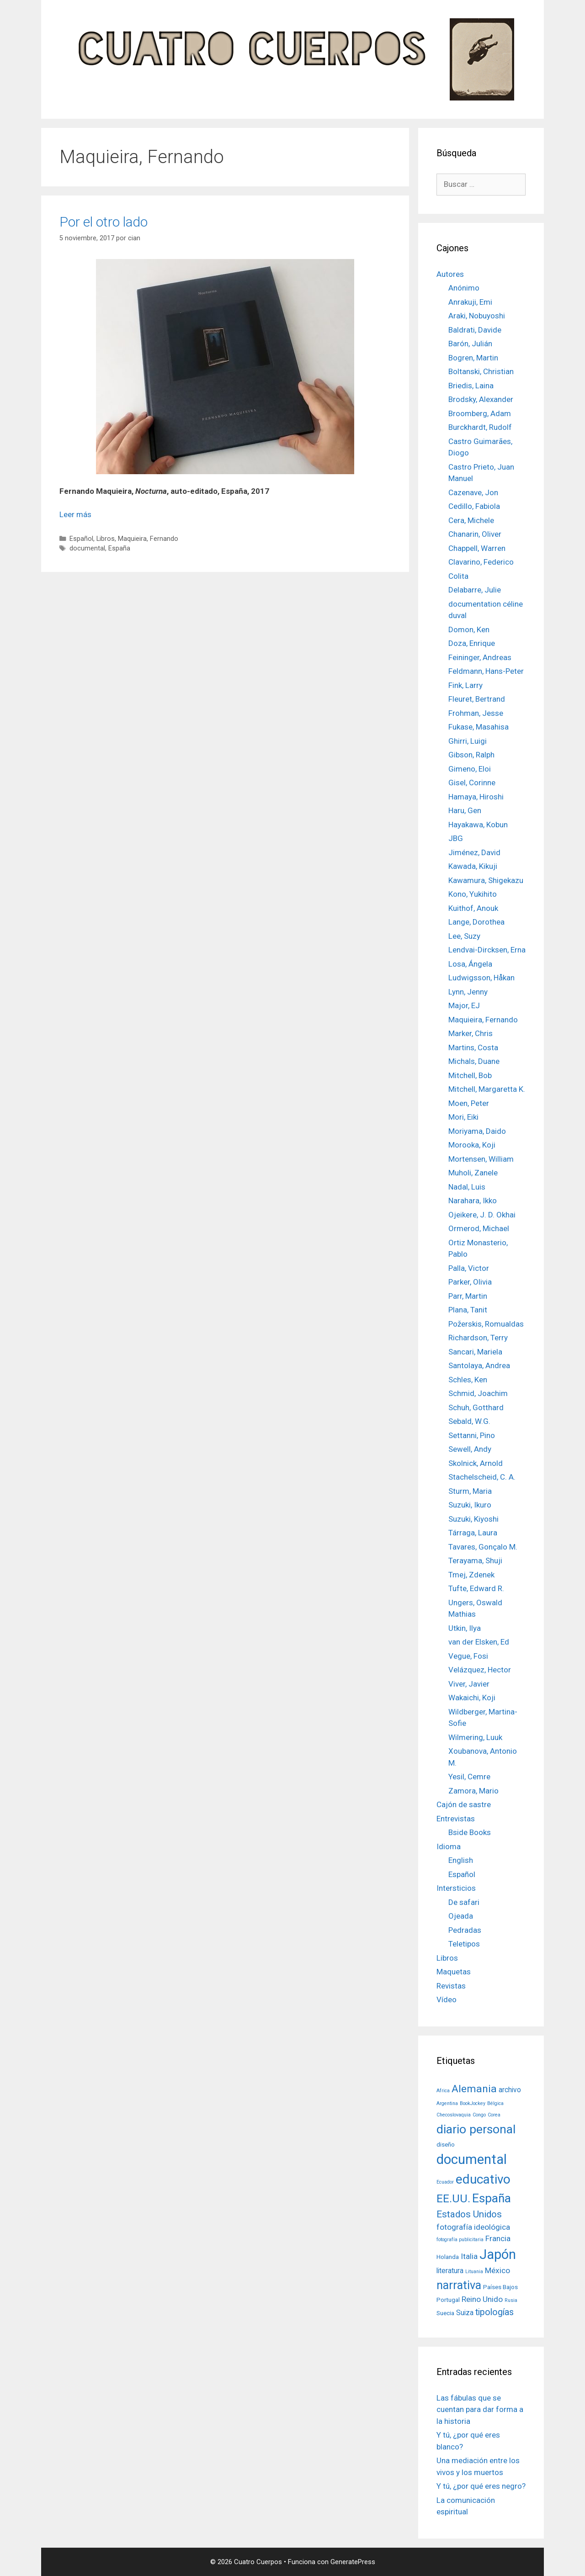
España (119, 548)
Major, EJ (464, 1005)
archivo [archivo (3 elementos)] (510, 2090)
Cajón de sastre (463, 1804)
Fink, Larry (465, 685)
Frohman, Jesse (475, 713)
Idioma (448, 1846)
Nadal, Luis (466, 1186)
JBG (455, 838)
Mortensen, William (481, 1159)
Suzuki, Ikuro (469, 1504)
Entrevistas (455, 1818)
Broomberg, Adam (479, 413)
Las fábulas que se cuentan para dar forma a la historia (479, 2409)
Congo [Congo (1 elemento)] (479, 2115)
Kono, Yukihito (472, 894)
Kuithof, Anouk (473, 908)
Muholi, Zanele (473, 1172)
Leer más (75, 514)
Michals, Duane (474, 1061)
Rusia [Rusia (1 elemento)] (511, 2300)
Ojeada (460, 1915)
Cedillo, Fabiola (474, 506)
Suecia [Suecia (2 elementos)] (445, 2313)
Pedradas (464, 1930)
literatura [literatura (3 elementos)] (449, 2271)
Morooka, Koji (471, 1144)
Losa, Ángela (470, 963)
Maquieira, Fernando (148, 539)
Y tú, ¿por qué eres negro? (481, 2486)
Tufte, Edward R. (476, 1588)
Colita (458, 576)
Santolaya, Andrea (479, 1365)
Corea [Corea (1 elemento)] (494, 2115)
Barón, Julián (470, 343)
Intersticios (456, 1888)
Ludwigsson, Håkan (481, 977)
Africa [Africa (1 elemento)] (443, 2091)
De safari (463, 1902)
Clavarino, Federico (481, 561)
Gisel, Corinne (471, 782)
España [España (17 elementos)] (491, 2198)
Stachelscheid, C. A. (482, 1476)
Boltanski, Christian (481, 371)
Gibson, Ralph (471, 754)
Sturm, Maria (470, 1491)
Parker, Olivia (470, 1281)
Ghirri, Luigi (467, 741)
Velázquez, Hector (479, 1669)
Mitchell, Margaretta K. (486, 1089)
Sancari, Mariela (475, 1351)
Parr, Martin (467, 1296)
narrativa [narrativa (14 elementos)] (458, 2285)
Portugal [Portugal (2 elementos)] (448, 2299)
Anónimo (463, 287)
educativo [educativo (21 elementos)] (483, 2179)
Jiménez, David (474, 852)
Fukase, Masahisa (478, 726)
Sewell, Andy (469, 1449)
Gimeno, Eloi (469, 768)
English (460, 1860)
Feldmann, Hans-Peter (486, 671)
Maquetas (453, 1971)
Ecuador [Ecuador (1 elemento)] (445, 2182)
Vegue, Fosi (468, 1656)
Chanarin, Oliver (474, 534)
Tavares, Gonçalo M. (482, 1546)
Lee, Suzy (464, 936)
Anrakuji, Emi (470, 302)
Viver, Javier (468, 1683)
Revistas (451, 1985)
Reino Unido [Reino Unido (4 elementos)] (482, 2299)
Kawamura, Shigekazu (485, 880)
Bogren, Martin (473, 357)
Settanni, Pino (471, 1435)
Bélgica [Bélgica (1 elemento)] (495, 2103)
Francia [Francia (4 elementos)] (498, 2238)
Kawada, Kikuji (472, 866)
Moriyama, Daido (477, 1131)
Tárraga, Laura (472, 1532)
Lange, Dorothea (476, 921)
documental (87, 548)
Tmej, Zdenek (471, 1574)
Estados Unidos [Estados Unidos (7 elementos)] (469, 2214)
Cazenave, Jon (473, 492)
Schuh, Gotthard (476, 1407)
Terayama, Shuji (475, 1560)
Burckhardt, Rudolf (480, 427)
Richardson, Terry (478, 1337)
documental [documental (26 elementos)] (471, 2159)
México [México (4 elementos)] (497, 2270)
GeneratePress (352, 2562)
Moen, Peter (468, 1103)
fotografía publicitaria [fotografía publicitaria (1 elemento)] (460, 2240)
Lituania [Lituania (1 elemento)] (474, 2271)
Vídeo (446, 1999)
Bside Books (469, 1832)
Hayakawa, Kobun (478, 824)
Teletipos (464, 1943)
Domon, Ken (468, 629)
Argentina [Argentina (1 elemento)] (447, 2103)
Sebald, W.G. (469, 1421)
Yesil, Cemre (469, 1776)
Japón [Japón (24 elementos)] (497, 2254)
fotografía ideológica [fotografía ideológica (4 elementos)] (473, 2227)
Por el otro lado (103, 222)
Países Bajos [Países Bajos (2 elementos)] (500, 2286)
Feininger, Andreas (479, 657)
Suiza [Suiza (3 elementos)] (464, 2313)
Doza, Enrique (471, 643)
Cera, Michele (471, 520)
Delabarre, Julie (474, 589)
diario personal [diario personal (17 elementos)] (476, 2129)
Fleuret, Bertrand (476, 699)
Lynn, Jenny (468, 991)
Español (81, 539)
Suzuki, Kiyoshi (473, 1518)
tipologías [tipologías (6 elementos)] (494, 2312)
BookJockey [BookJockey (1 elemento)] (472, 2103)
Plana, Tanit (467, 1309)
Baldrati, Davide (474, 329)
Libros (105, 539)
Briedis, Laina (471, 385)
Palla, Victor (468, 1268)
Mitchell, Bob (470, 1075)
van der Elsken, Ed (478, 1641)
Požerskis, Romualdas (486, 1323)
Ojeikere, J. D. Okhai (482, 1214)
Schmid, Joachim (478, 1393)
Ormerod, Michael (478, 1228)
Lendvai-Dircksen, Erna (487, 949)
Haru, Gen (464, 810)
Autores (450, 274)
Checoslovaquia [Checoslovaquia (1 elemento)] (453, 2115)
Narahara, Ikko (472, 1200)
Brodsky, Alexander (480, 399)
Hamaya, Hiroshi (476, 796)
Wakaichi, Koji (471, 1697)
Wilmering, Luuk (475, 1737)
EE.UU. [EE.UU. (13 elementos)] (453, 2198)
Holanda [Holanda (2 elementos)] (447, 2256)
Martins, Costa (473, 1047)
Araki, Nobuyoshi (476, 315)
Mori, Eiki (463, 1116)
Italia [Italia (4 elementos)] (469, 2256)
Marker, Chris (470, 1033)
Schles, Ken (467, 1379)
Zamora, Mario (473, 1790)
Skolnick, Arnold (475, 1463)
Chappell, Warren (476, 548)
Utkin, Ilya (464, 1628)
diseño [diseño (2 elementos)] (445, 2144)
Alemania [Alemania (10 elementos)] (474, 2089)
